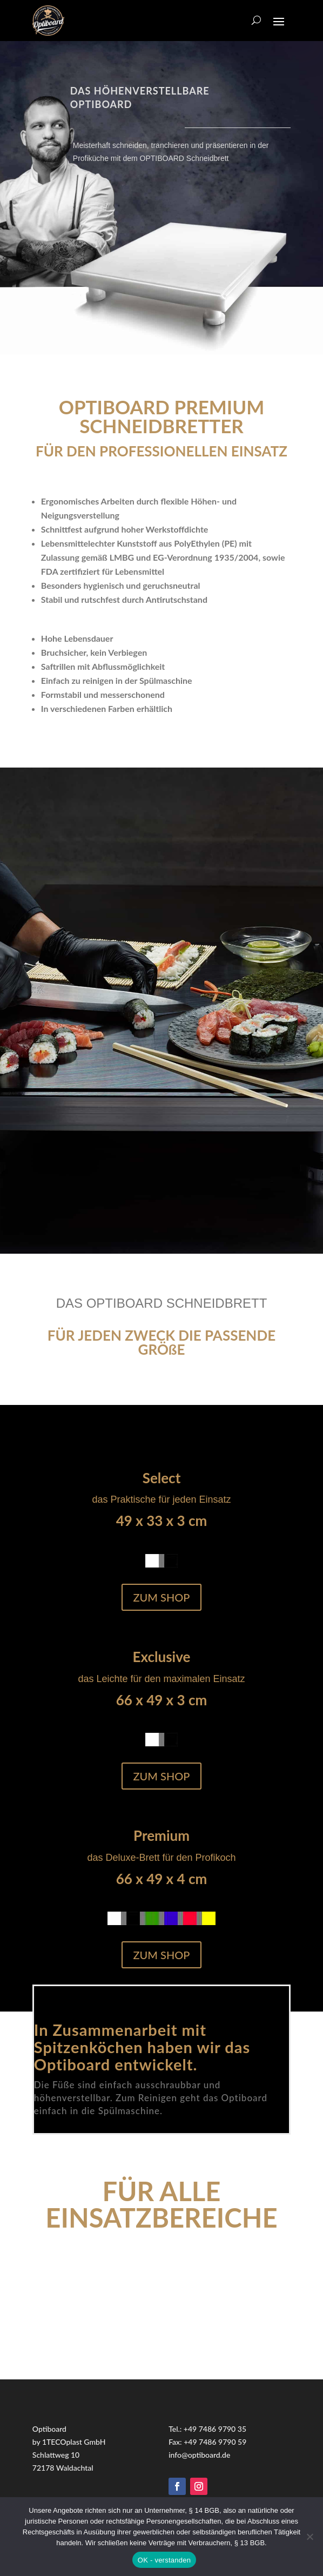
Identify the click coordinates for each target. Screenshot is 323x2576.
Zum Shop (161, 1597)
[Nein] (309, 2536)
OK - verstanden (164, 2560)
